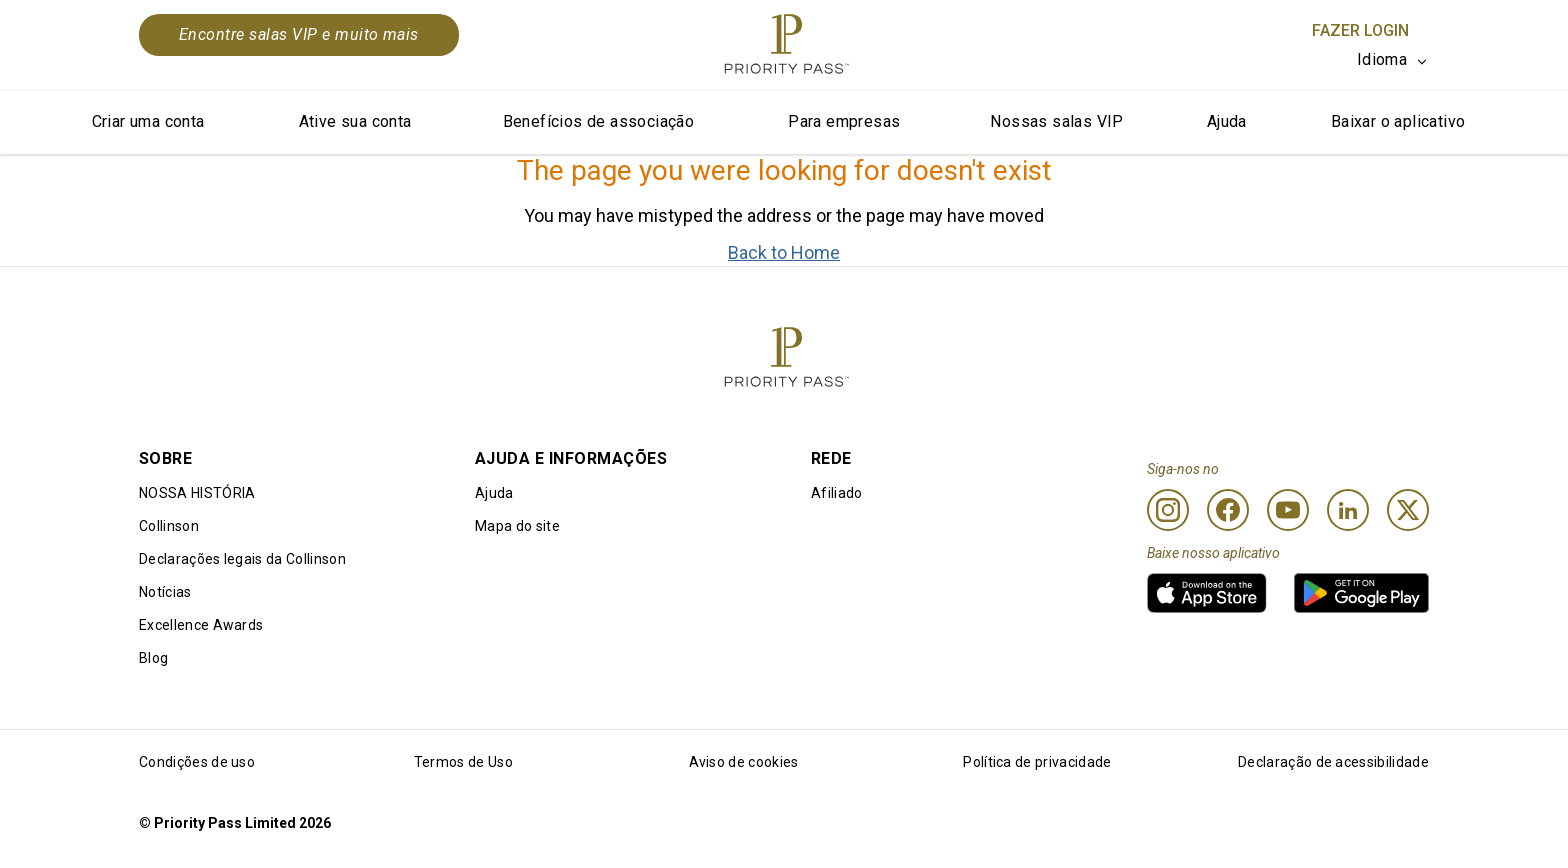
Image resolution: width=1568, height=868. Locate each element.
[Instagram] (1168, 510)
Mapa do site (517, 526)
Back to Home (784, 252)
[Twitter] (1408, 510)
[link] (1207, 593)
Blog (153, 658)
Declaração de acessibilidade (1333, 762)
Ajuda (1227, 121)
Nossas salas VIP (1056, 121)
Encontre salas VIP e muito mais (299, 34)
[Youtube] (1288, 510)
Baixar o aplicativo (1398, 121)
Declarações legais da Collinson (242, 559)
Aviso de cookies (744, 762)
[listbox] (1393, 60)
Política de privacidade (1037, 762)
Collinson (169, 526)
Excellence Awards (201, 625)
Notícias (165, 592)
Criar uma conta (148, 121)
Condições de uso (197, 762)
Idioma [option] (1382, 59)
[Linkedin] (1348, 510)
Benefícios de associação (599, 121)
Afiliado (837, 493)
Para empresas (844, 121)
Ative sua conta (355, 121)
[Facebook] (1228, 510)
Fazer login (1360, 30)
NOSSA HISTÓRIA (197, 493)
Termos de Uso (463, 762)
